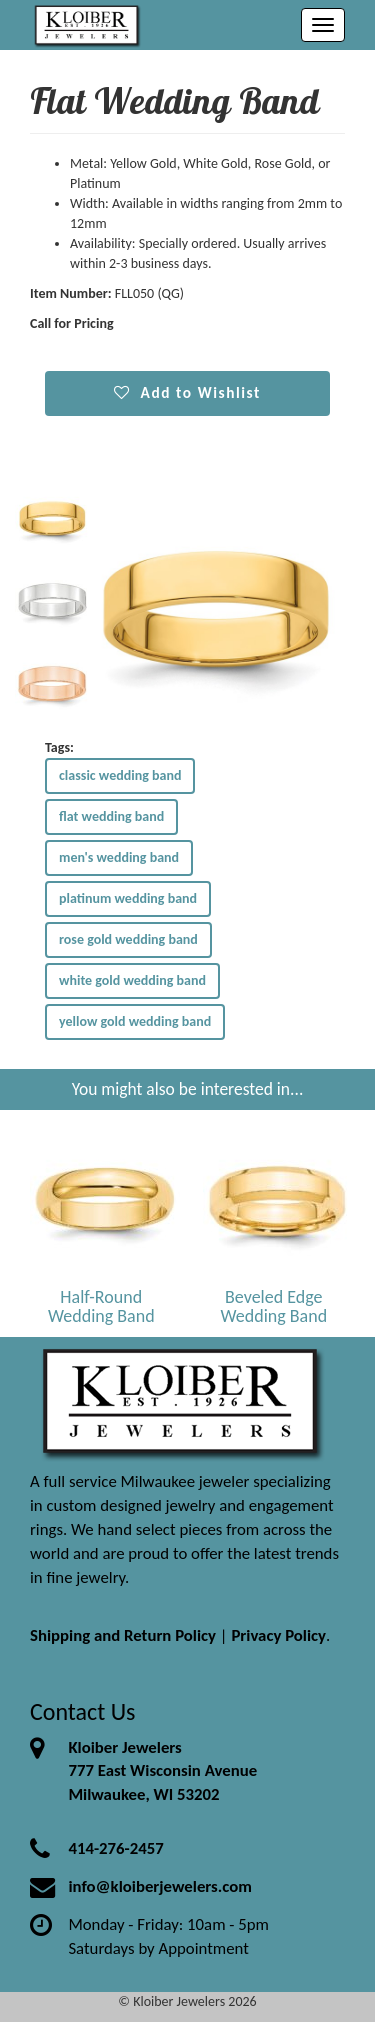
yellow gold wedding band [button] (135, 1021)
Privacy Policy (278, 1635)
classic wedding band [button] (120, 775)
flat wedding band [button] (111, 816)
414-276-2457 (115, 1848)
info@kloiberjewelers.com (160, 1886)
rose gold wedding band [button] (128, 939)
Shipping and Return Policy (123, 1635)
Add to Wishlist (187, 392)
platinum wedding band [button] (128, 898)
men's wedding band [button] (119, 857)
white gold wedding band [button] (132, 980)
